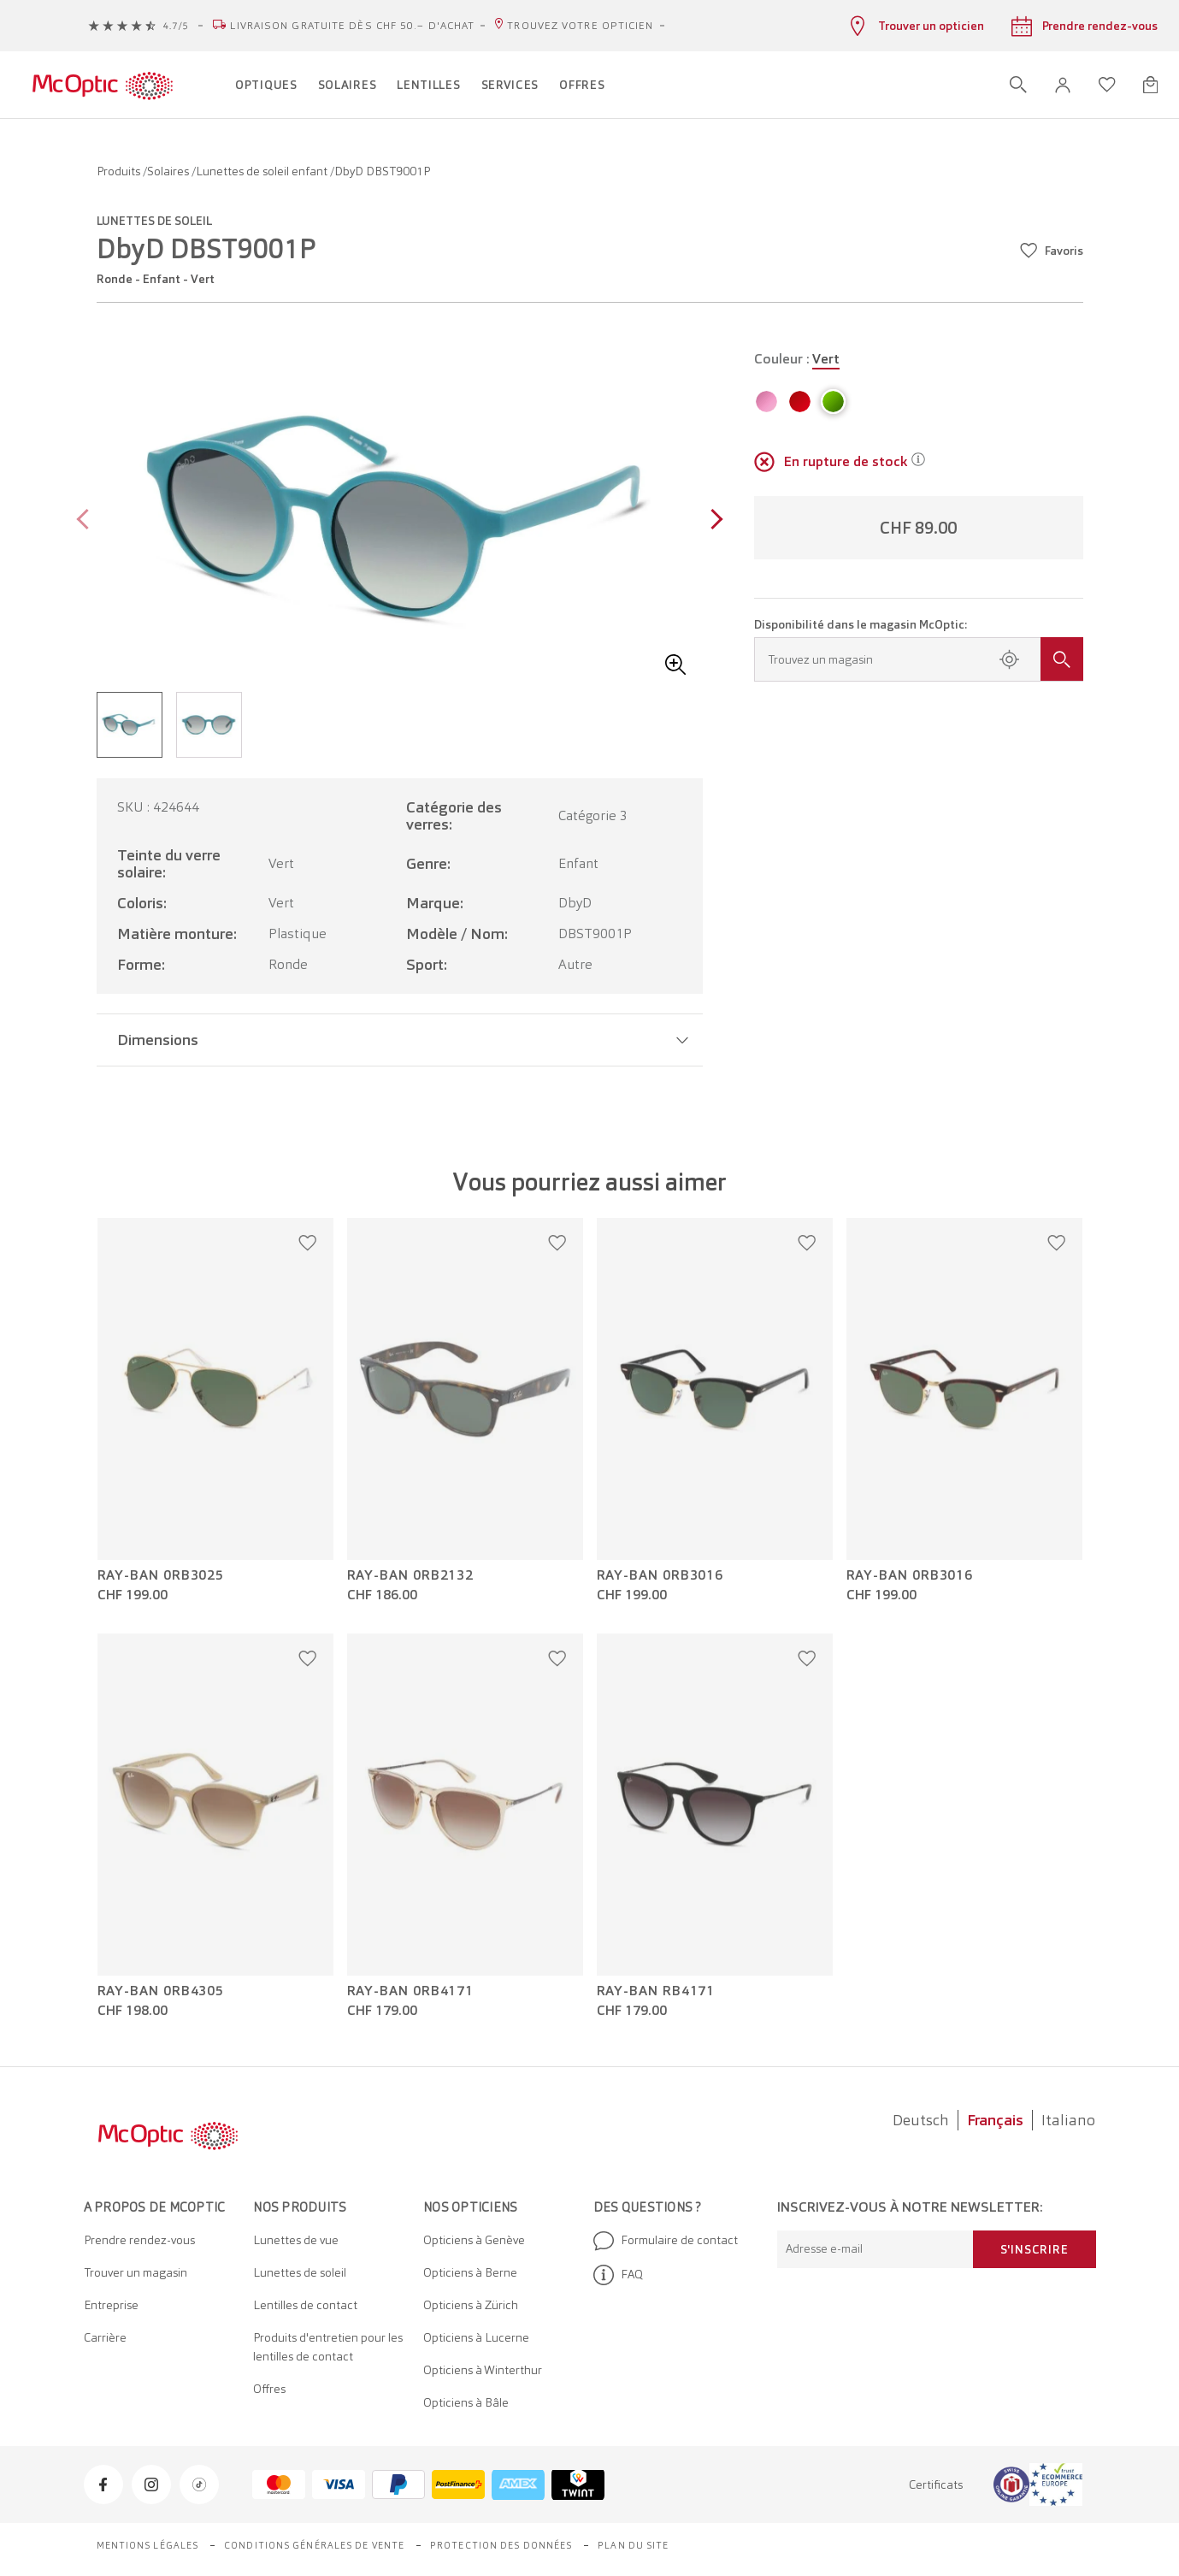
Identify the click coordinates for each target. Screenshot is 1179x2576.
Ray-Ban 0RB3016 (660, 1575)
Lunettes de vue (296, 2240)
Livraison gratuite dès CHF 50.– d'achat (352, 25)
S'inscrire (1034, 2249)
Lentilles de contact (305, 2305)
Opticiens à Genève (474, 2240)
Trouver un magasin (135, 2272)
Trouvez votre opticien (580, 25)
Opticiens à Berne (470, 2272)
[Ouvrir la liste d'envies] (1107, 84)
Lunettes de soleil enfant (263, 171)
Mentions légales (148, 2545)
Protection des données (501, 2545)
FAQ (618, 2275)
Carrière (105, 2337)
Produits (120, 171)
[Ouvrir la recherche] (1018, 85)
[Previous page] (86, 521)
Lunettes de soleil (299, 2272)
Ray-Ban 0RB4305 (161, 1991)
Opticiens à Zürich (470, 2305)
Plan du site (633, 2545)
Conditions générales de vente (314, 2545)
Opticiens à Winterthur (482, 2370)
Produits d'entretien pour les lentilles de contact (328, 2347)
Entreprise (111, 2305)
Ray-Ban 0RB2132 (411, 1575)
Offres (269, 2388)
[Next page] (712, 521)
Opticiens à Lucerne (476, 2337)
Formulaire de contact (665, 2240)
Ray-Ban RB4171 (656, 1991)
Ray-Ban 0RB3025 (161, 1575)
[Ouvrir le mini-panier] (1150, 85)
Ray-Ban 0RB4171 (411, 1991)
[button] (1063, 85)
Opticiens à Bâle (466, 2402)
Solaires (169, 171)
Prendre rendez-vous (139, 2240)
